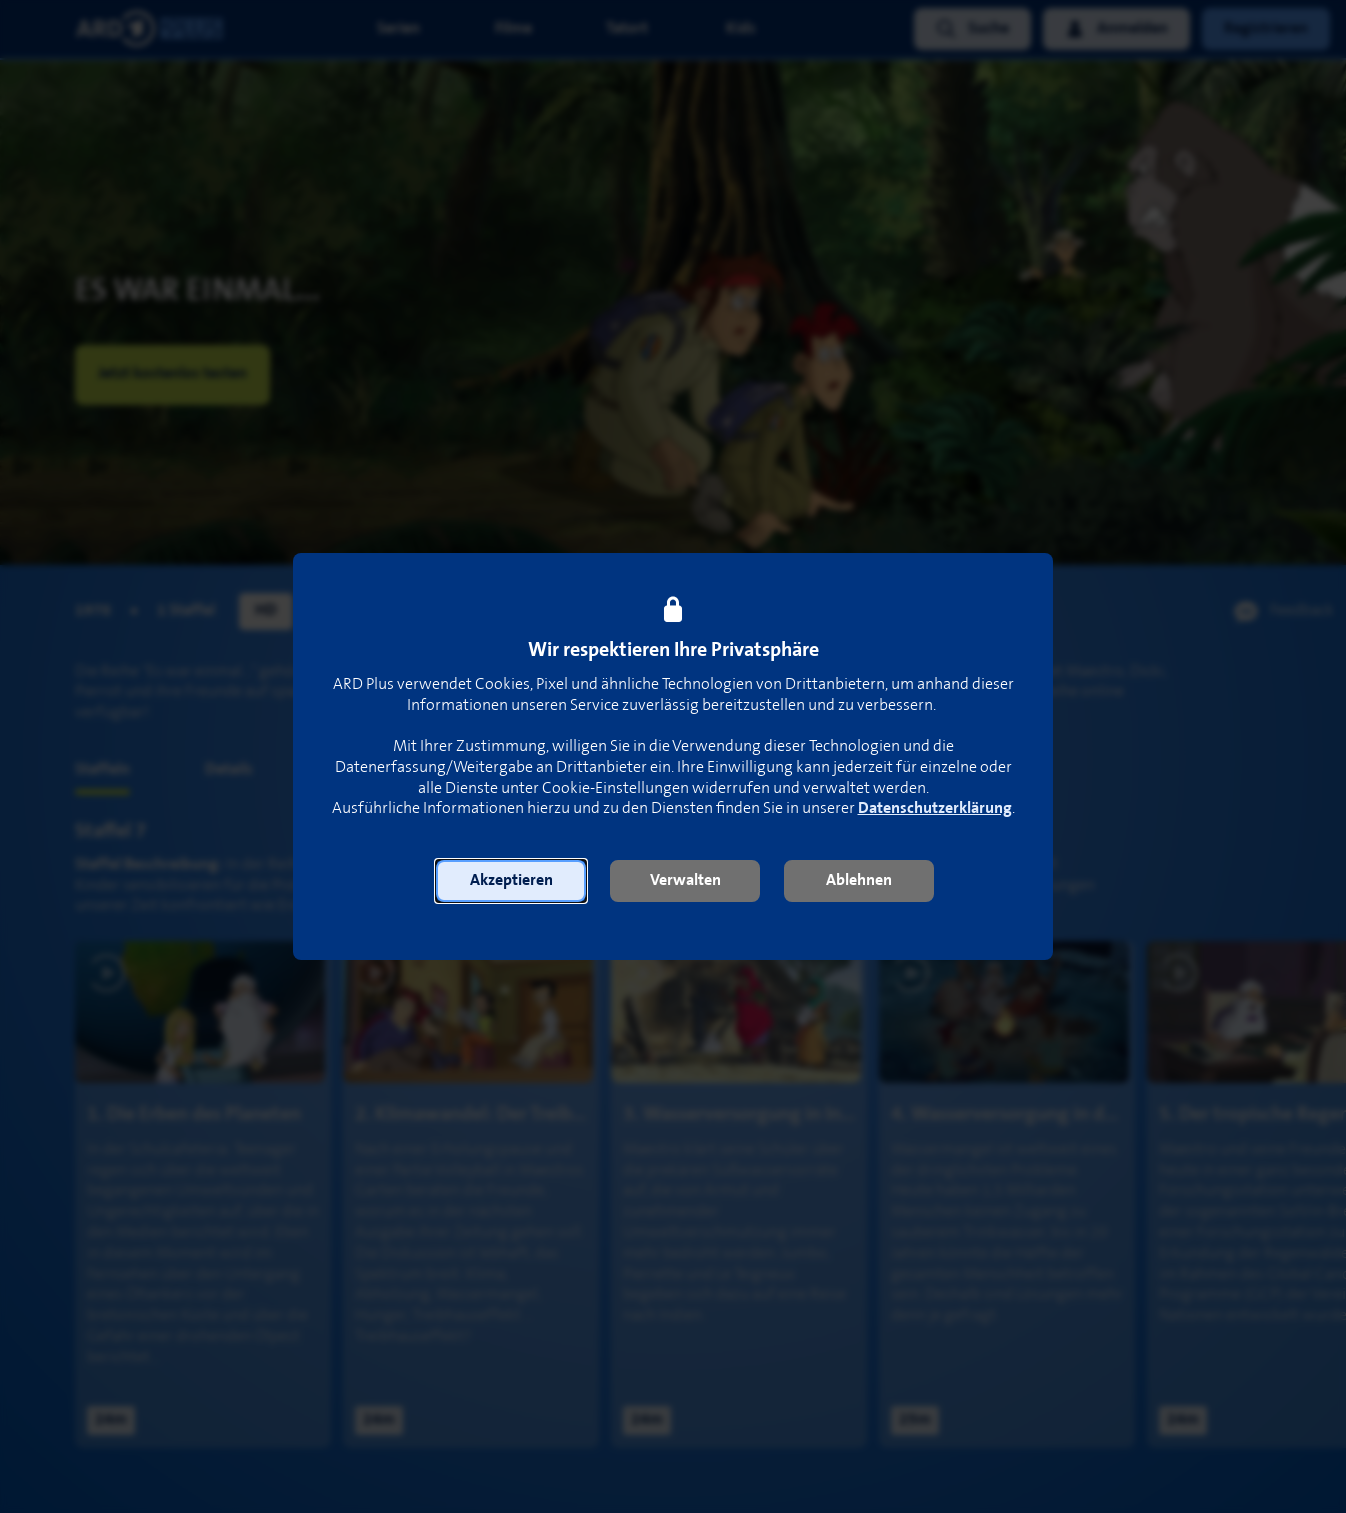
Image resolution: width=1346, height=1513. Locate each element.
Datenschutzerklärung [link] (935, 808)
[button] (511, 881)
